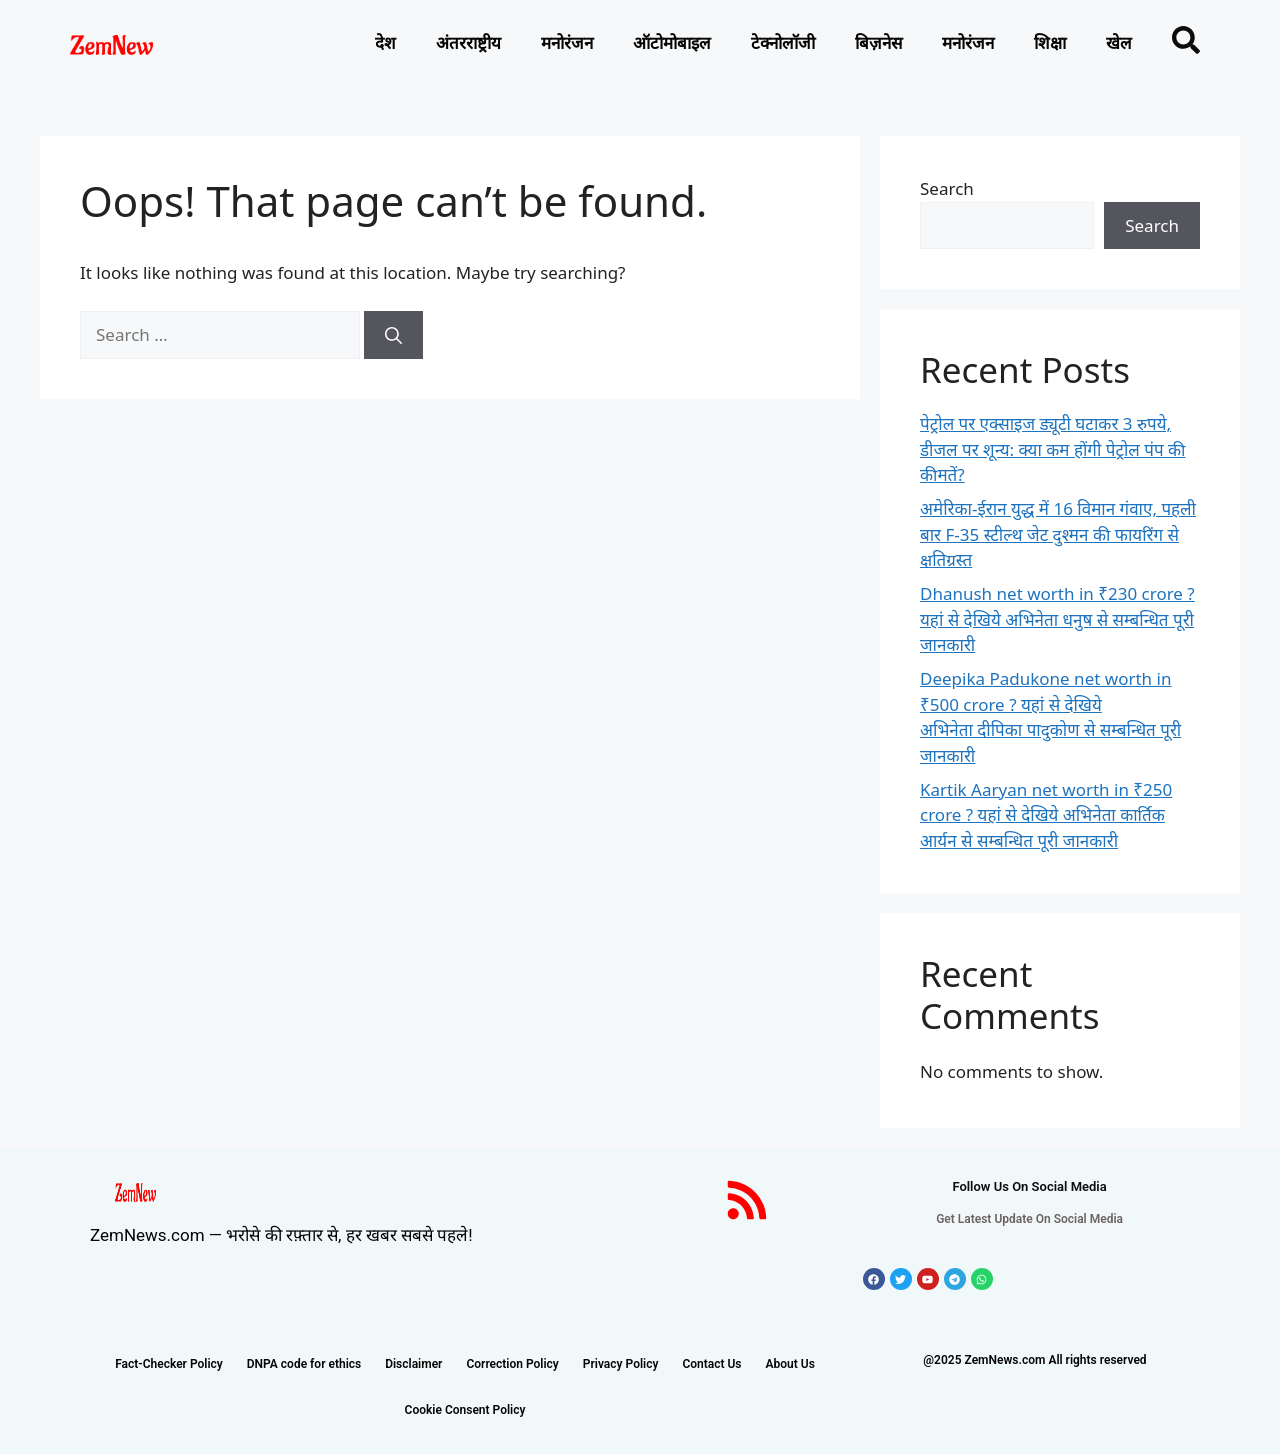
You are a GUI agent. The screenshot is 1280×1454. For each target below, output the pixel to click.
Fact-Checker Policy (169, 1364)
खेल (1119, 43)
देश (385, 43)
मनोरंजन (567, 43)
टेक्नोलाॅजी (783, 43)
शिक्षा (1050, 43)
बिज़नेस (878, 43)
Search (947, 188)
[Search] (393, 335)
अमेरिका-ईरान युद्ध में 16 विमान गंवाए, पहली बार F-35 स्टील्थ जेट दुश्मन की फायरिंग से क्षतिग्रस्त (1058, 534)
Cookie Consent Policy (465, 1410)
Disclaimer (413, 1364)
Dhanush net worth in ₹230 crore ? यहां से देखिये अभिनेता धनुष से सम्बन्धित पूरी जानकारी (1057, 619)
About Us (790, 1364)
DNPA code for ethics (304, 1364)
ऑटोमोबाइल (672, 43)
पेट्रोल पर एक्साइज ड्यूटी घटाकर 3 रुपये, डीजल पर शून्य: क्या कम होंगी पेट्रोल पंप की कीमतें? (1053, 449)
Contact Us (711, 1364)
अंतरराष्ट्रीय (468, 43)
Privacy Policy (621, 1364)
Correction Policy (512, 1364)
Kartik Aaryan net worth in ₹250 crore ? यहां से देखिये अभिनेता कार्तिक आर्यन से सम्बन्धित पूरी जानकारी (1046, 815)
